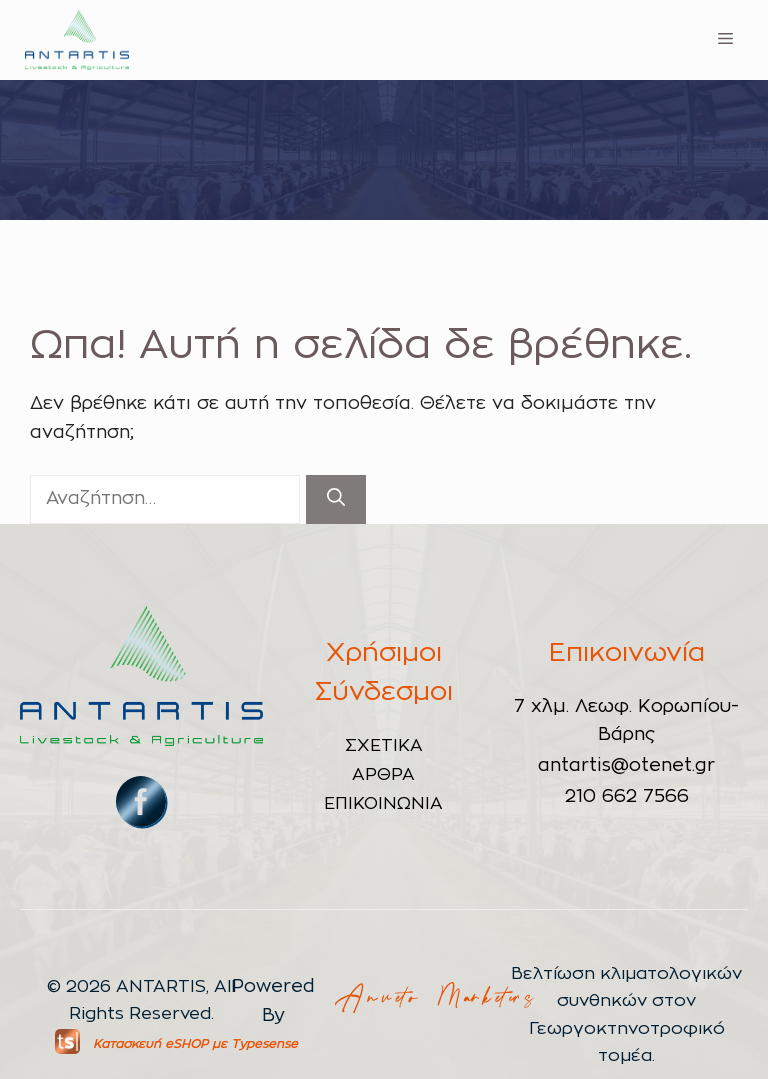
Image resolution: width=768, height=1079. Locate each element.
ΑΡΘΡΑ (383, 774)
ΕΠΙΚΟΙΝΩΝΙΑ (383, 803)
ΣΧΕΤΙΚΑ (384, 745)
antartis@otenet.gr (626, 766)
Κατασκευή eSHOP (150, 1044)
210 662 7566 (627, 797)
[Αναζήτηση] (336, 499)
